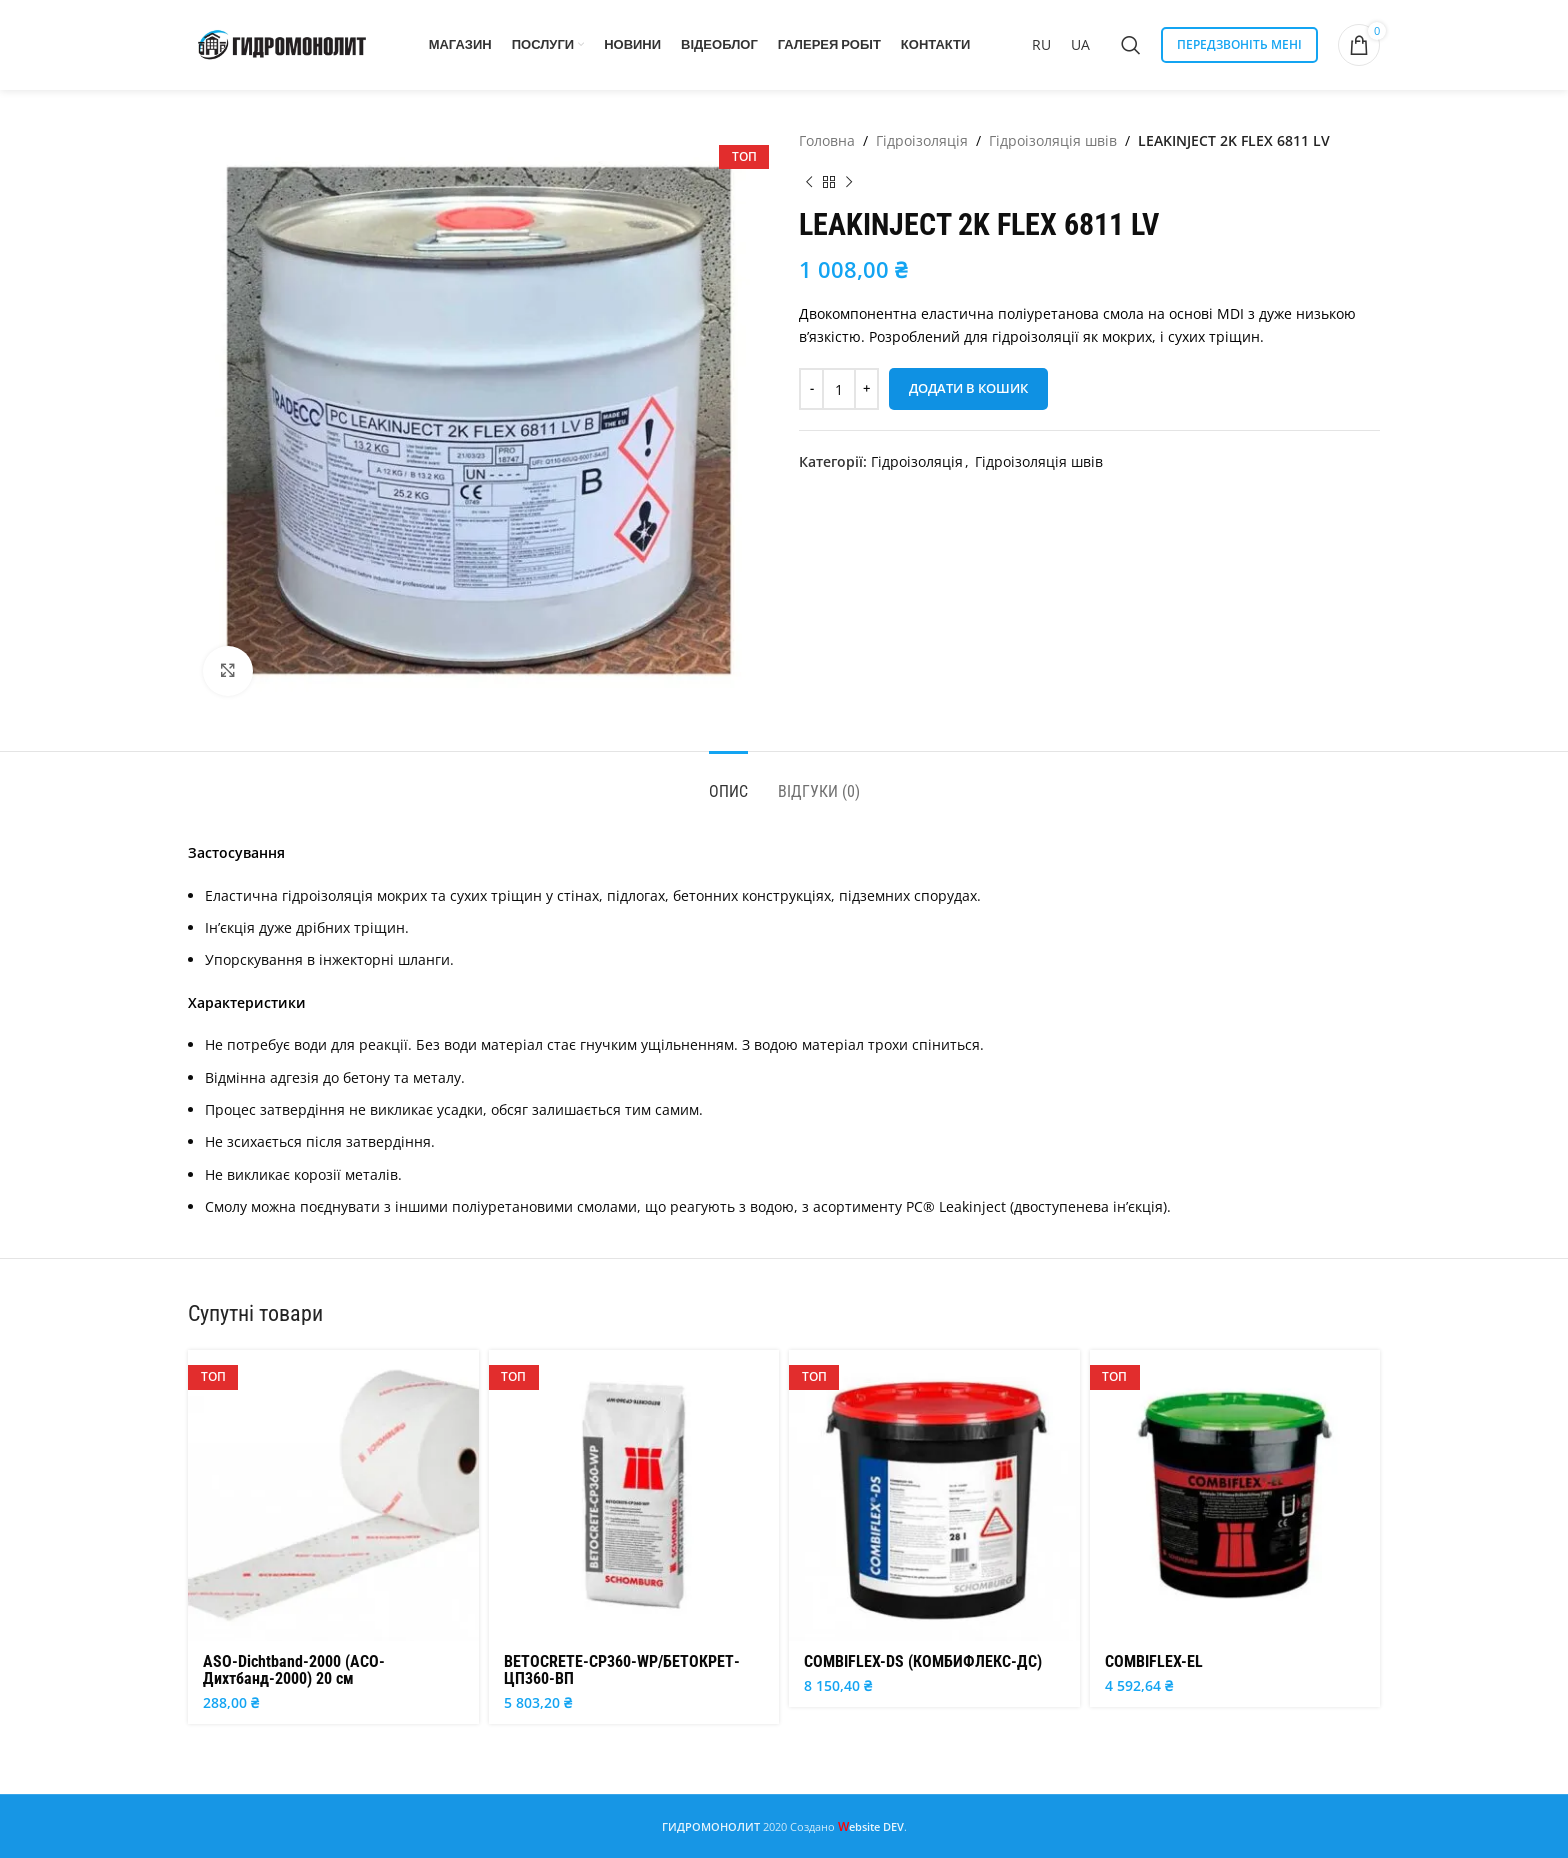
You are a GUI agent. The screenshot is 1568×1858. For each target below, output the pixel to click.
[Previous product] (809, 182)
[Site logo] (283, 43)
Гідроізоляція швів (1053, 140)
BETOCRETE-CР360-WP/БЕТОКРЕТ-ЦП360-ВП (622, 1670)
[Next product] (849, 182)
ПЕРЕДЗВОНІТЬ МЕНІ (1239, 44)
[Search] (1131, 45)
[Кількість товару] (839, 389)
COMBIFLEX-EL (1154, 1661)
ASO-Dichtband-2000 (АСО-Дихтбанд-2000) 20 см (294, 1670)
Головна (827, 140)
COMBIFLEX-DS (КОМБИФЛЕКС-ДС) (923, 1661)
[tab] (728, 781)
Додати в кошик (968, 388)
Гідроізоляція (922, 140)
